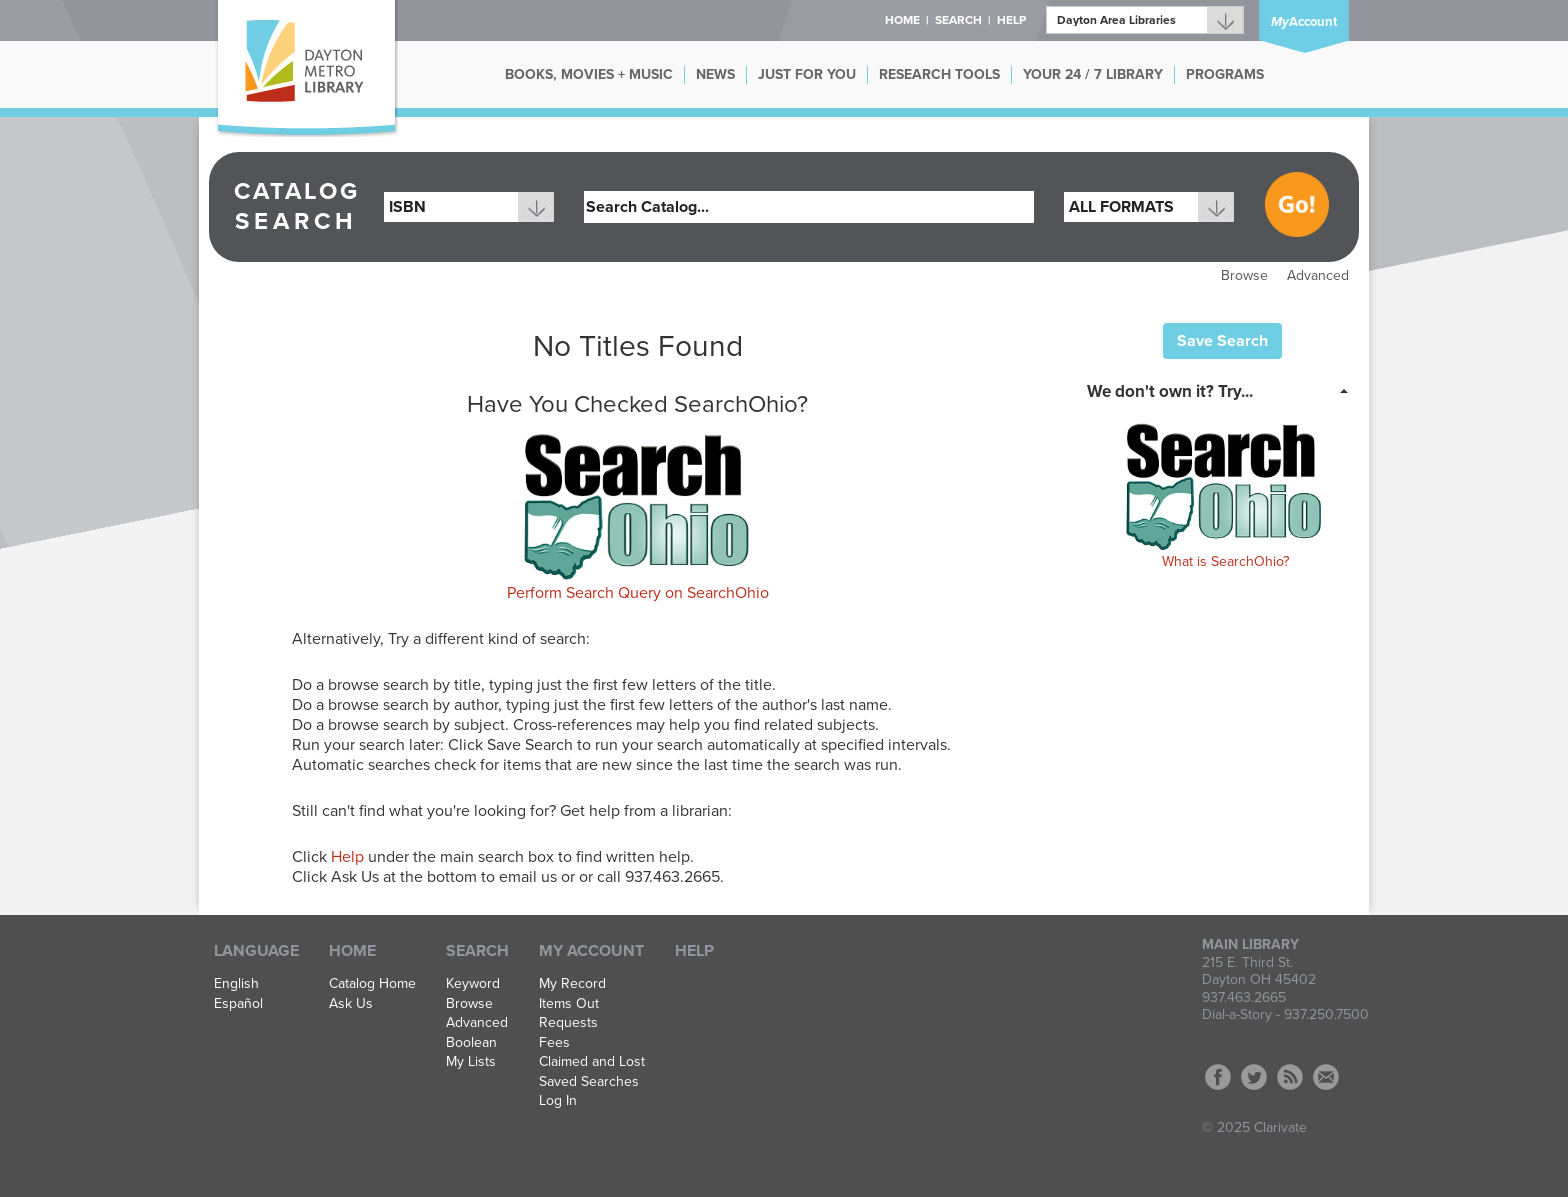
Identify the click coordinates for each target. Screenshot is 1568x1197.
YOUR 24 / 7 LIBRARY (1093, 74)
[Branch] (1145, 20)
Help (347, 857)
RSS (1290, 1077)
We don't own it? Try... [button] (1170, 391)
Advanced (1318, 275)
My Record (572, 984)
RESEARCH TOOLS (939, 74)
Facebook (1218, 1077)
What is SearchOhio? (1225, 561)
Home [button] (902, 20)
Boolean (471, 1043)
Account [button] (1304, 22)
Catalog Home (372, 984)
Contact (1326, 1077)
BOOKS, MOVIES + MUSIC (589, 74)
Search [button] (958, 20)
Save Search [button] (1222, 341)
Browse (1244, 275)
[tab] (1223, 390)
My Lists (471, 1062)
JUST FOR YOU (807, 74)
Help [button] (1011, 20)
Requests (568, 1023)
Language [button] (256, 951)
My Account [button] (591, 951)
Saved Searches (589, 1082)
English (236, 984)
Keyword (473, 984)
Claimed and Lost (592, 1062)
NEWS (715, 74)
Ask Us (351, 1004)
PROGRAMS (1225, 74)
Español (238, 1004)
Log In (558, 1101)
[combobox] (469, 207)
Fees (554, 1043)
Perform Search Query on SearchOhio (638, 593)
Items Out (569, 1004)
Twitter (1254, 1077)
